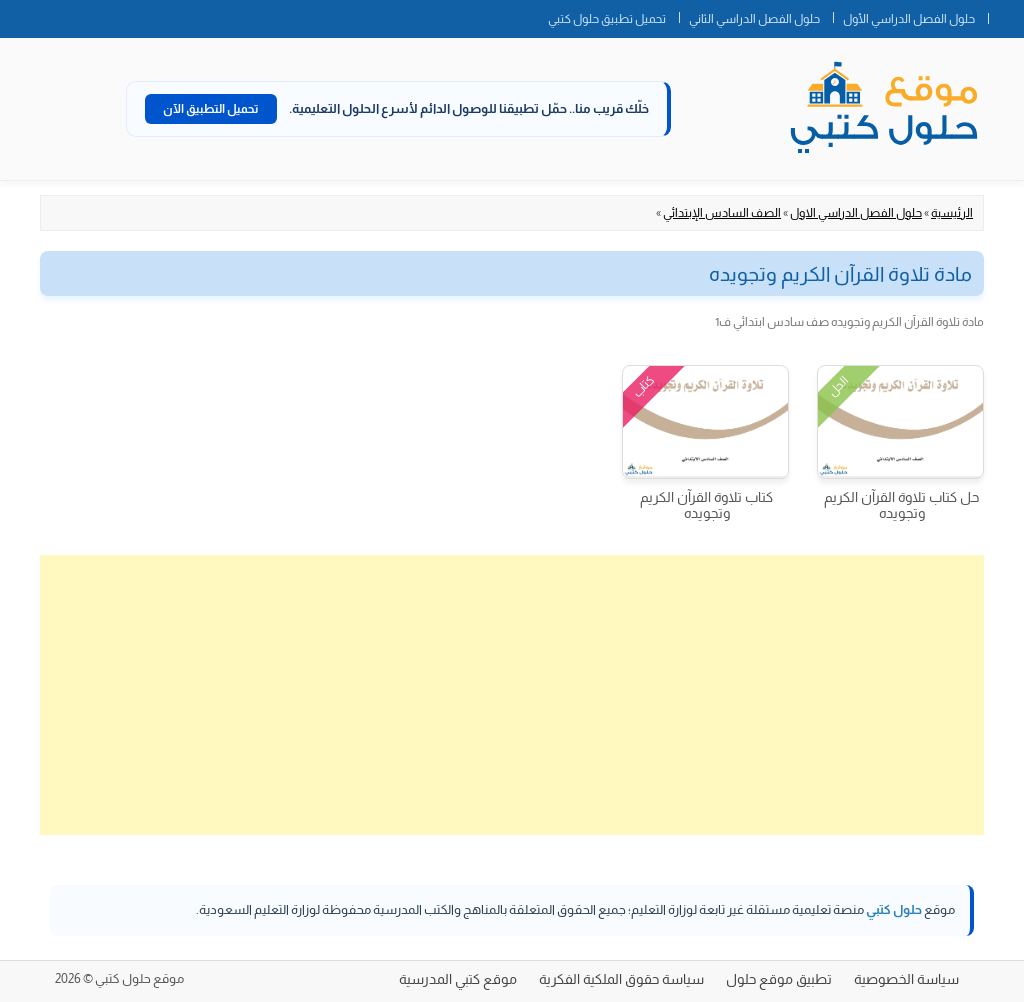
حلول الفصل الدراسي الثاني (754, 19)
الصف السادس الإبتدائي (722, 213)
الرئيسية (952, 213)
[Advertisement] (512, 695)
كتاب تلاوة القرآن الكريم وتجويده (706, 505)
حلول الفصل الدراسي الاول (856, 213)
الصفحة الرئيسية (1006, 15)
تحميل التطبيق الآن (211, 109)
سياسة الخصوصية (906, 979)
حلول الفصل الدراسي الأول (909, 19)
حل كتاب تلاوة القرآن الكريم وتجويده (901, 505)
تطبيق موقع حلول (779, 979)
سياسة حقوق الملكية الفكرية (621, 979)
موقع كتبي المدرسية (458, 979)
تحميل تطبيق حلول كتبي (607, 19)
